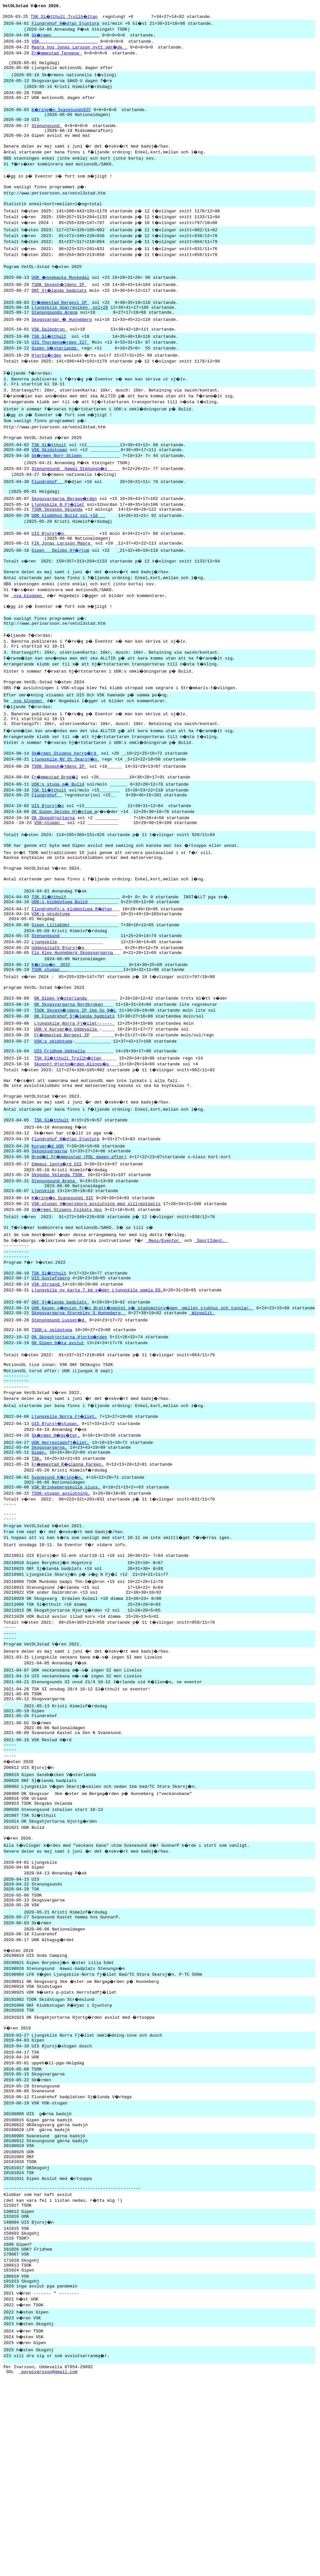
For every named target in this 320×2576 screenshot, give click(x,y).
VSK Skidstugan (49, 481)
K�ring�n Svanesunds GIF (63, 1283)
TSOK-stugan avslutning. (61, 1602)
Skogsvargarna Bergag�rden (65, 531)
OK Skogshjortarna (53, 872)
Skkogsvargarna (49, 1232)
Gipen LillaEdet (51, 990)
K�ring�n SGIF (52, 1034)
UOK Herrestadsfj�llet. (61, 1546)
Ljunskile (43, 1275)
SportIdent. (213, 1326)
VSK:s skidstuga (51, 977)
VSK (65, 43)
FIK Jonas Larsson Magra (62, 581)
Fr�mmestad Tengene (57, 55)
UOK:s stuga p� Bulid (58, 836)
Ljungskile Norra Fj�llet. (65, 1520)
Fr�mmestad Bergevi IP (61, 324)
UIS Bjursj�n (49, 569)
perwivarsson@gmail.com (48, 2562)
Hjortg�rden (47, 380)
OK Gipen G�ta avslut (58, 1438)
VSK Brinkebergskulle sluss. (66, 1595)
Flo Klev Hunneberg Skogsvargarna (72, 1021)
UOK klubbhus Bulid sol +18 (68, 550)
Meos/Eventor (166, 1326)
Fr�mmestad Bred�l (56, 829)
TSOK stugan (49, 1040)
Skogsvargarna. (49, 1552)
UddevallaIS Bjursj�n (58, 1015)
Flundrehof (47, 513)
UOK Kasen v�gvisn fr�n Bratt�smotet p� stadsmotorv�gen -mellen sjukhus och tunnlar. (145, 1400)
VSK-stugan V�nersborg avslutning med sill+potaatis (96, 1288)
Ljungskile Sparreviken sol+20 (70, 330)
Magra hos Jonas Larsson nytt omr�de (80, 49)
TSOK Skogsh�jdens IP (60, 305)
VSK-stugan (49, 878)
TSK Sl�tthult (49, 361)
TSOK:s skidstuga (52, 1425)
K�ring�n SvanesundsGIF (62, 117)
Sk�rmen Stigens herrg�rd (66, 804)
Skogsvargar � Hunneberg (62, 343)
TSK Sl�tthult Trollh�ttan (65, 17)
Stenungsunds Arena (54, 335)
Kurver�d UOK (48, 1226)
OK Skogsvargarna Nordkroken (68, 1077)
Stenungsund (47, 136)
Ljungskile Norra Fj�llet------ (75, 1096)
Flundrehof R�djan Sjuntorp (66, 24)
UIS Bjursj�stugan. (56, 1527)
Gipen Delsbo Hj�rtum (61, 588)
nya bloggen (27, 636)
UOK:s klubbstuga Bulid (60, 964)
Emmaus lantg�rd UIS (57, 1245)
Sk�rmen (66, 36)
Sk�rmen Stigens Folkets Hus (67, 1294)
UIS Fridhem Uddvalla (59, 1127)
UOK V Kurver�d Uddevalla (66, 1102)
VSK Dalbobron (49, 354)
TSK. (37, 1565)
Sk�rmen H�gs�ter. (57, 1539)
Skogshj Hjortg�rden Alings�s (72, 1140)
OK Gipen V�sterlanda (61, 1070)
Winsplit (202, 1406)
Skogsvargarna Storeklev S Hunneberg (79, 1406)
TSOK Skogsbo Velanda (57, 543)
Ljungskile (44, 1009)
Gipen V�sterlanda (56, 373)
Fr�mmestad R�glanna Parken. (68, 1570)
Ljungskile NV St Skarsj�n (66, 810)
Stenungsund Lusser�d (60, 1413)
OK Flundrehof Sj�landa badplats (75, 1089)
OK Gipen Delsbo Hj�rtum (63, 865)
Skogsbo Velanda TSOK (58, 1257)
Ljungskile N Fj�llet (58, 537)
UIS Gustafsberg (51, 1369)
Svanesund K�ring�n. (58, 1584)
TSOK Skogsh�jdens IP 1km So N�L (76, 1083)
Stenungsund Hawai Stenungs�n (72, 500)
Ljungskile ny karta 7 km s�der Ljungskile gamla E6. (98, 1382)
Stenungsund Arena (54, 1264)
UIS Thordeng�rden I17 (61, 367)
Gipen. (39, 1557)
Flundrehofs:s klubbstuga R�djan (72, 971)
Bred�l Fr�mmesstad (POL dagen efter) (80, 1238)
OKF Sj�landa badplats (60, 311)
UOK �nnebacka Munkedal (61, 298)
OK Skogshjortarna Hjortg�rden (70, 1432)
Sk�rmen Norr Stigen (57, 487)
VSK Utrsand (47, 1376)
